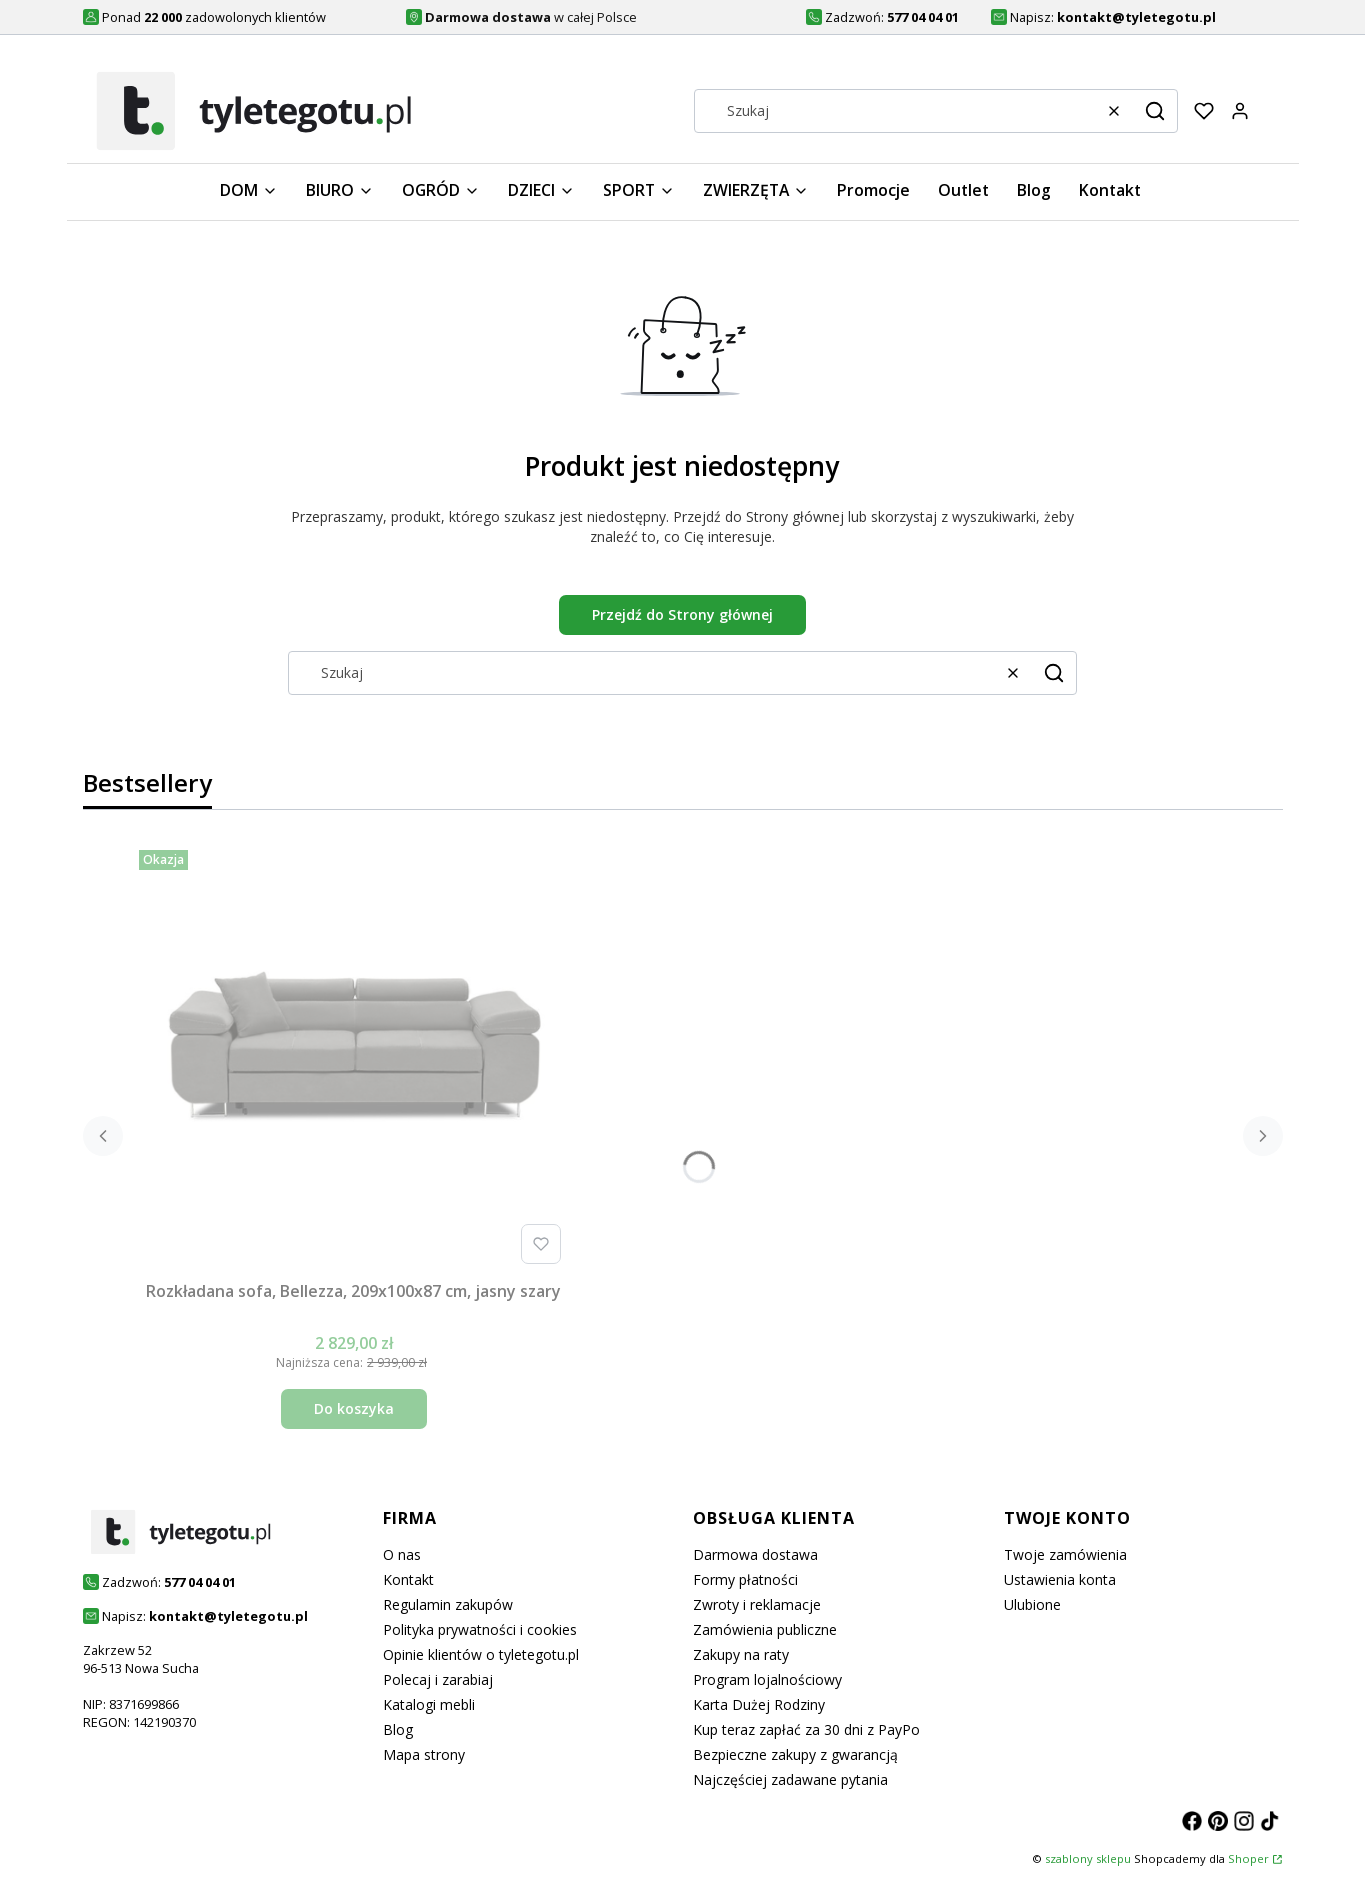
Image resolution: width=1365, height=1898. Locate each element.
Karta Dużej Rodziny (759, 1704)
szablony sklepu (1088, 1858)
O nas (402, 1554)
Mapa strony (424, 1754)
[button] (1155, 111)
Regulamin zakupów (448, 1604)
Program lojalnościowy (767, 1679)
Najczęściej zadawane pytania (790, 1779)
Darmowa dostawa (755, 1554)
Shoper (1248, 1858)
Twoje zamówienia (1065, 1554)
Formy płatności (745, 1579)
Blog (398, 1729)
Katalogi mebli (429, 1704)
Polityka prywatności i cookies (480, 1629)
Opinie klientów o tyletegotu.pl (481, 1654)
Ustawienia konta (1060, 1579)
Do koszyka (354, 1408)
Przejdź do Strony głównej (682, 614)
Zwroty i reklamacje (757, 1604)
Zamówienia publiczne (765, 1629)
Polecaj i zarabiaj (438, 1679)
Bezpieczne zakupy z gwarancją (795, 1754)
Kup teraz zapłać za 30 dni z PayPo (806, 1729)
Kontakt (408, 1579)
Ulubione (1032, 1604)
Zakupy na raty (741, 1654)
